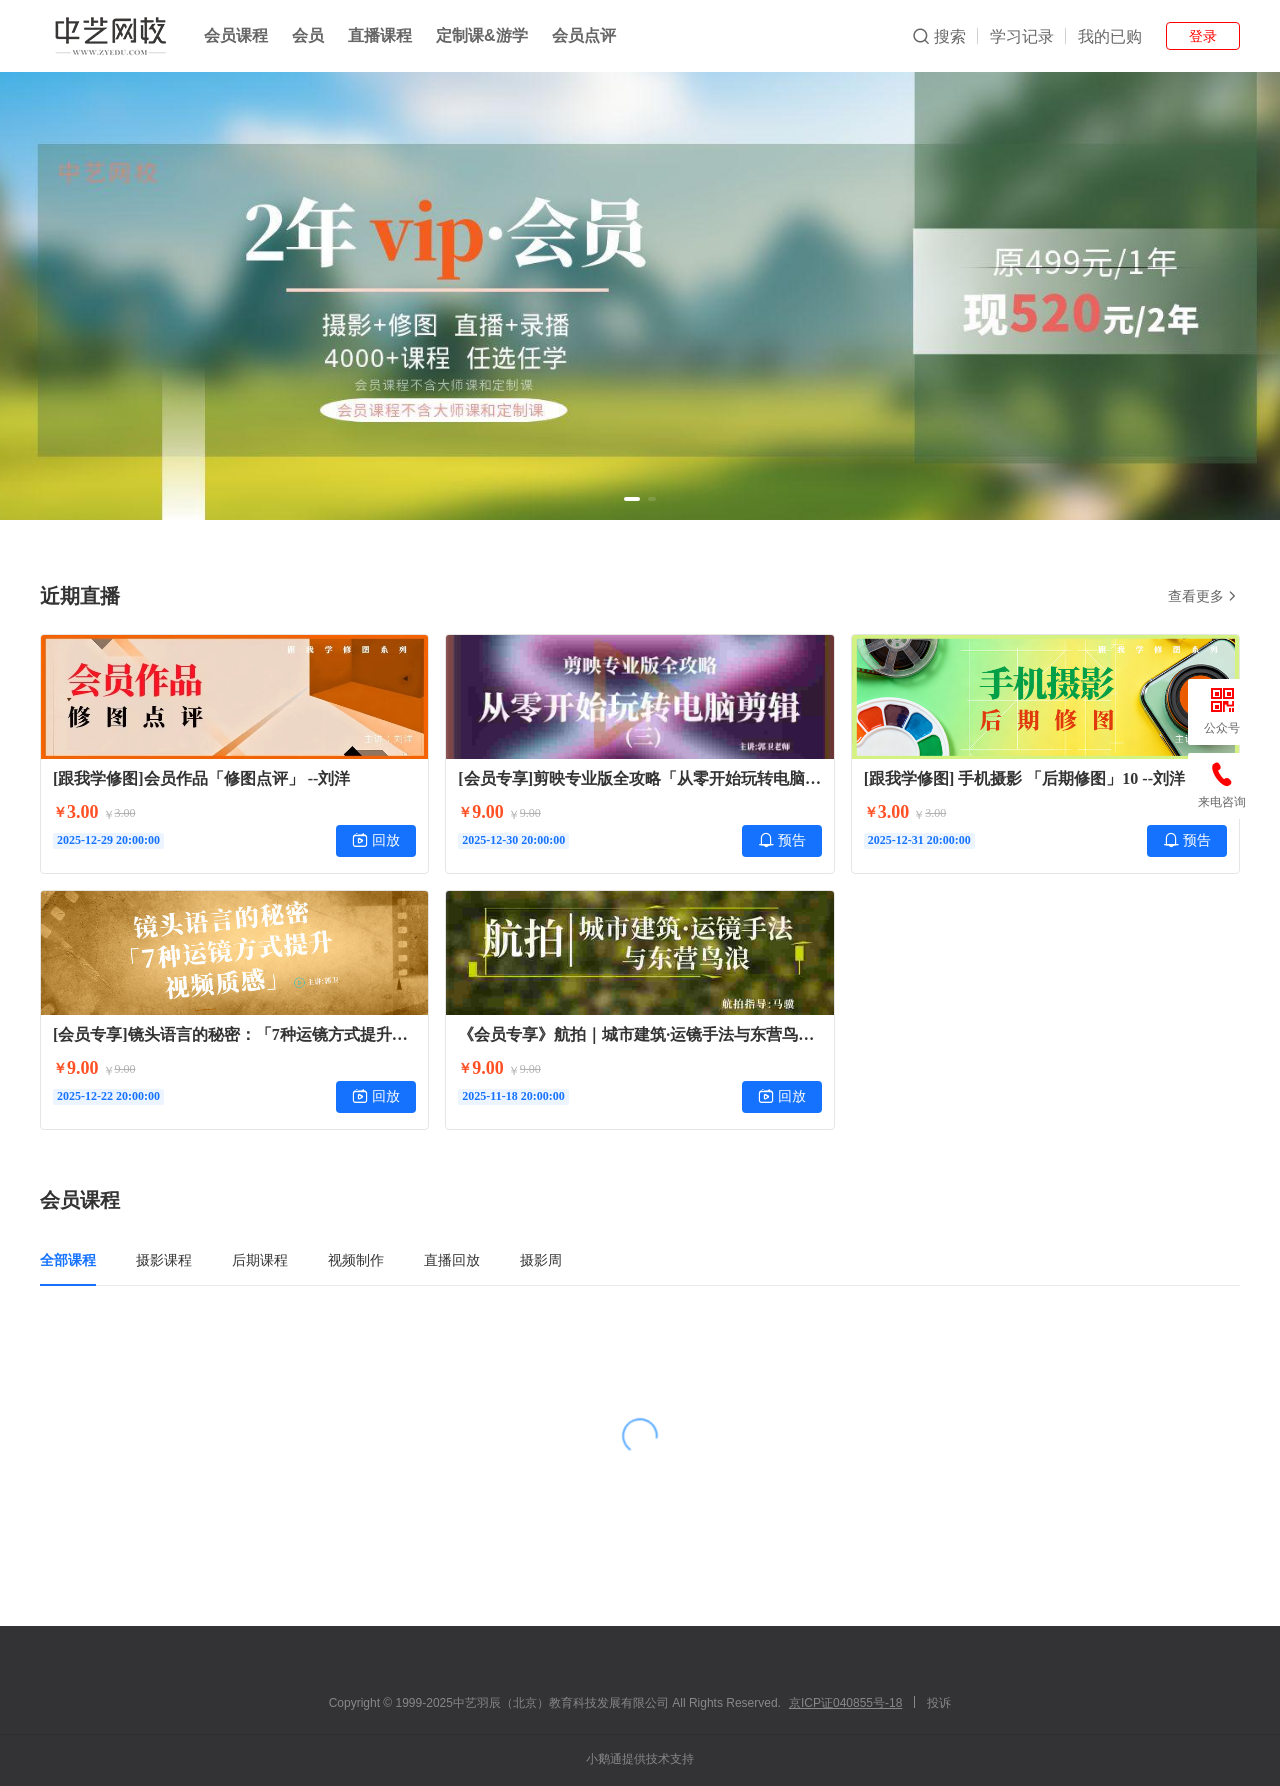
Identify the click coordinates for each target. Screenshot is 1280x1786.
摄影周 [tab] (541, 1260)
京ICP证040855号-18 (845, 1703)
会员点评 (584, 35)
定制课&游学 (482, 35)
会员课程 (236, 35)
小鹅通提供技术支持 (640, 1759)
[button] (632, 499)
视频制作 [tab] (356, 1260)
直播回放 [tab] (452, 1260)
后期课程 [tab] (260, 1260)
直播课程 (380, 35)
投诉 (939, 1703)
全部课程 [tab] (68, 1260)
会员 (308, 35)
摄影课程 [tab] (164, 1260)
